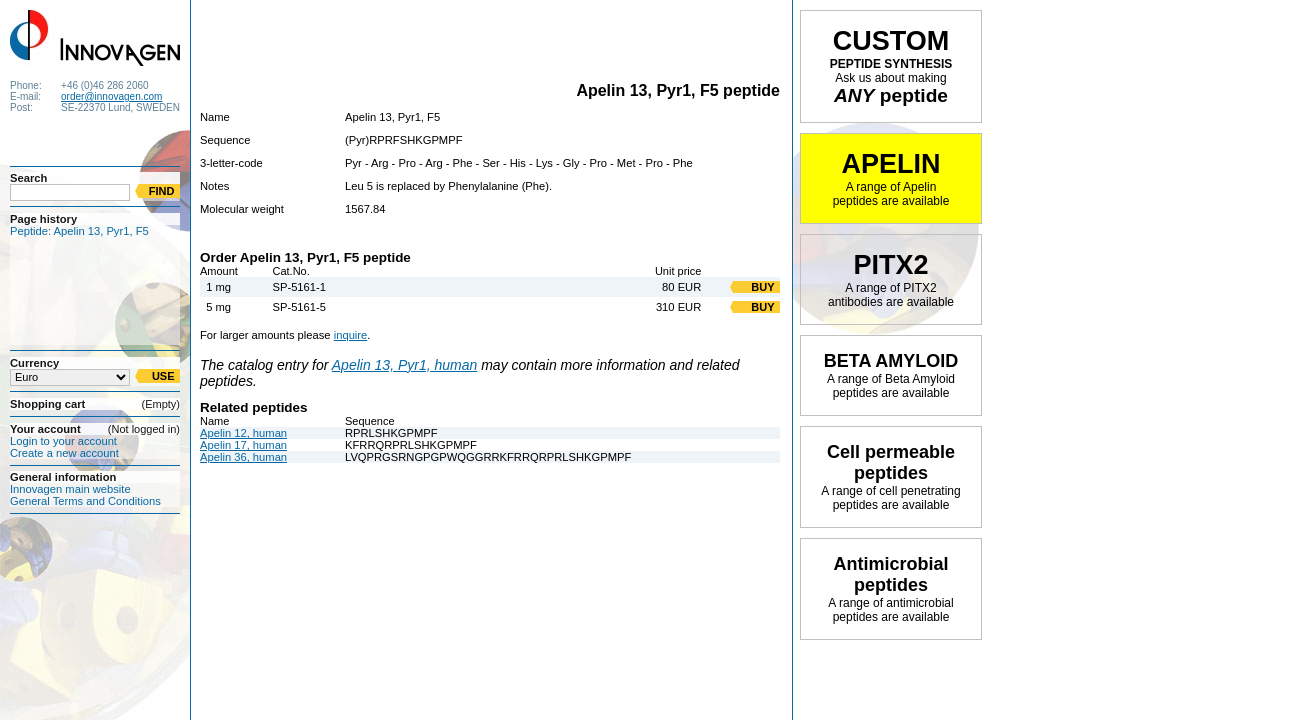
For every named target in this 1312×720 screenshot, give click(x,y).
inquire (351, 335)
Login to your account (63, 441)
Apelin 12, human (243, 433)
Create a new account (64, 453)
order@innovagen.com (111, 96)
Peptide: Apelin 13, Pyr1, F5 (79, 231)
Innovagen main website (70, 489)
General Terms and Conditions (85, 501)
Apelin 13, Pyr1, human (405, 365)
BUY (762, 287)
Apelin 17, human (243, 445)
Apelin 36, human (243, 457)
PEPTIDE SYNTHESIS (891, 66)
